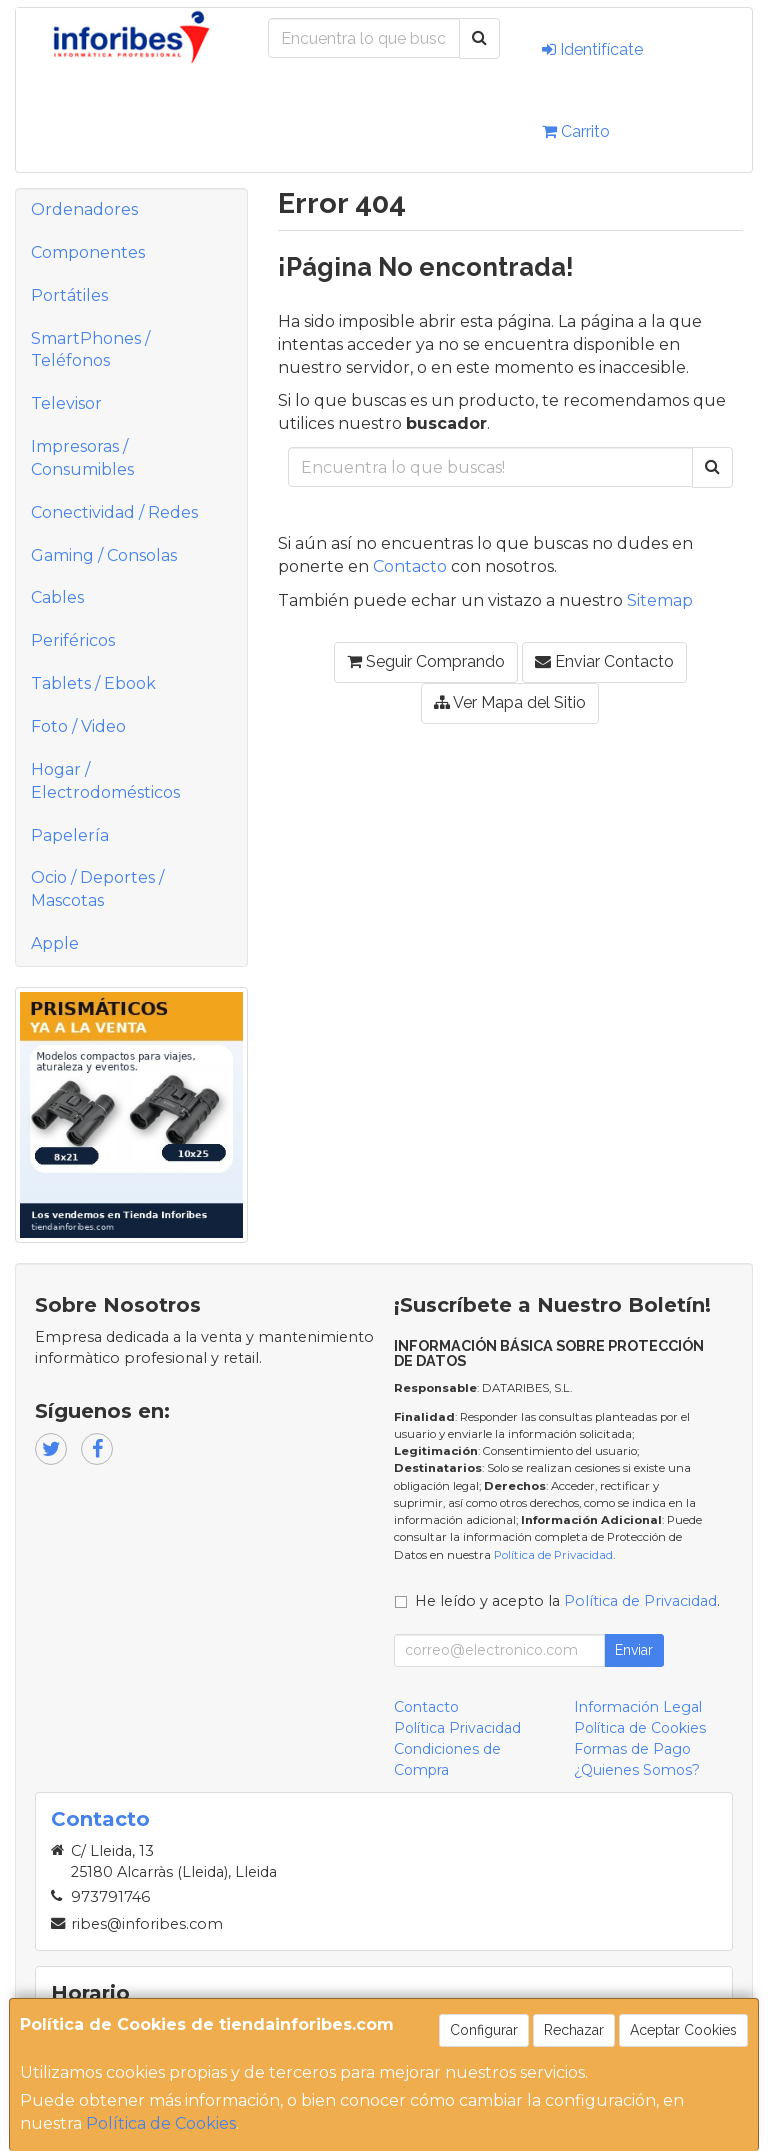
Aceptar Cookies (683, 2030)
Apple (55, 943)
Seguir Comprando (426, 661)
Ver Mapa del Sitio (510, 702)
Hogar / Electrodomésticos (105, 781)
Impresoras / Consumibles (82, 458)
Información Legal (638, 1707)
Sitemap (660, 600)
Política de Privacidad (553, 1555)
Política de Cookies (161, 2123)
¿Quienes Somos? (637, 1770)
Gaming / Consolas (104, 555)
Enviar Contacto (604, 661)
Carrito (576, 131)
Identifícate (592, 49)
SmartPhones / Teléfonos (90, 350)
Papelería (70, 835)
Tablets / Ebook (93, 683)
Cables (57, 597)
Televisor (66, 403)
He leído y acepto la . (567, 1601)
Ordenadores (84, 209)
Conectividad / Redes (114, 512)
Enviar (634, 1650)
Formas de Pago (632, 1749)
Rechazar (574, 2030)
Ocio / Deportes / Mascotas (97, 889)
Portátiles (69, 295)
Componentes (88, 252)
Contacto (410, 566)
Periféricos (73, 640)
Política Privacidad (457, 1728)
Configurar (484, 2030)
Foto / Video (78, 726)
